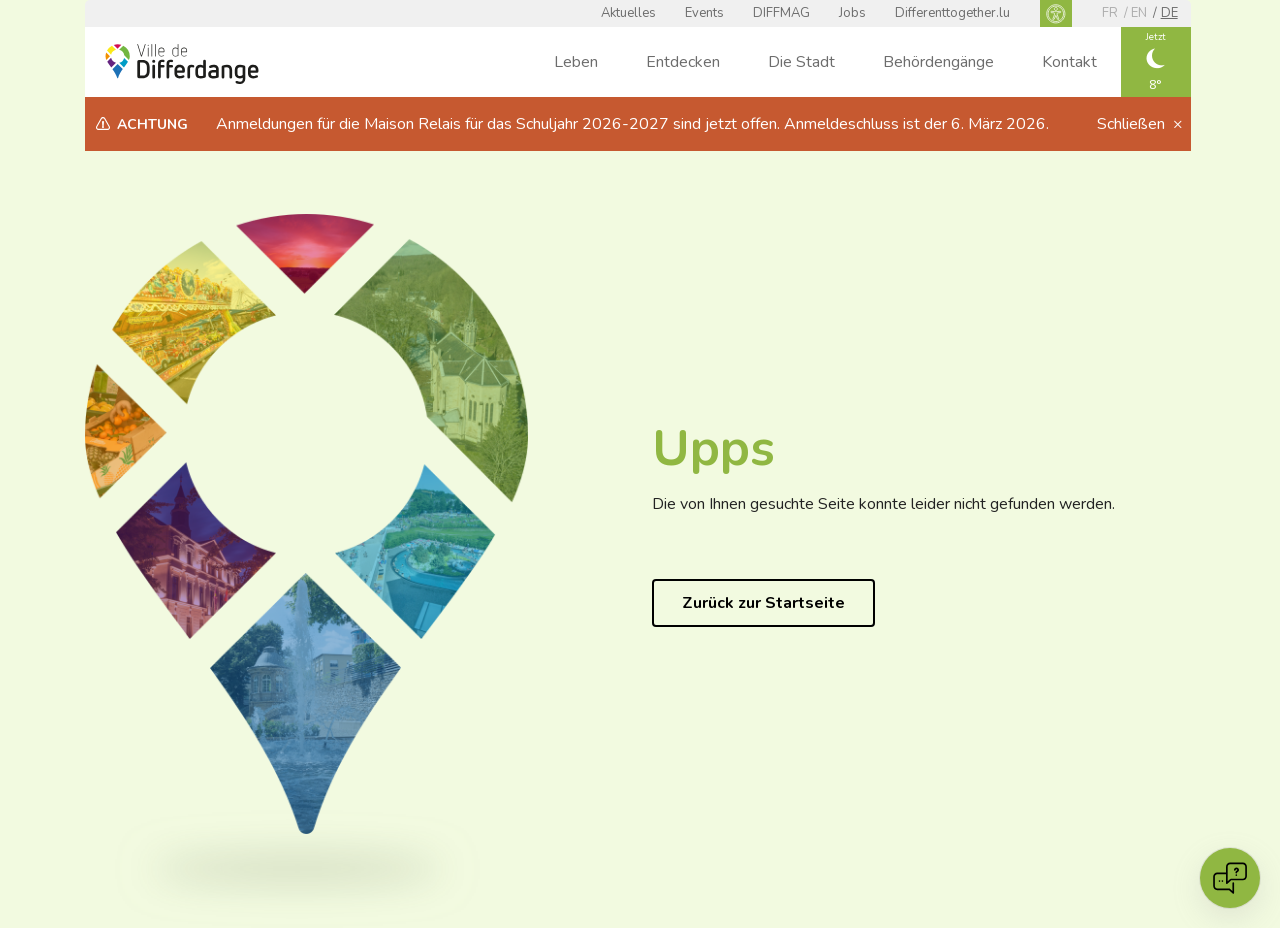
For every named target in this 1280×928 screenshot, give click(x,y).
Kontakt (1069, 62)
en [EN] (1139, 13)
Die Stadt (801, 62)
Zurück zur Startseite (763, 603)
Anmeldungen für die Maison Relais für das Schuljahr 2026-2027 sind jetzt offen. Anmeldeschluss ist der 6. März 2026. (632, 124)
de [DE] (1169, 13)
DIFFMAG (781, 13)
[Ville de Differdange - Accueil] (182, 64)
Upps (713, 448)
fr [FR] (1110, 13)
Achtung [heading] (152, 124)
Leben (576, 62)
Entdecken (683, 62)
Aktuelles (628, 13)
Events (704, 13)
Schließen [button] (1133, 124)
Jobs (852, 13)
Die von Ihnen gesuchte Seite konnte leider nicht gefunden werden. (883, 504)
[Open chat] (1230, 878)
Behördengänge (938, 62)
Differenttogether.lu (952, 13)
